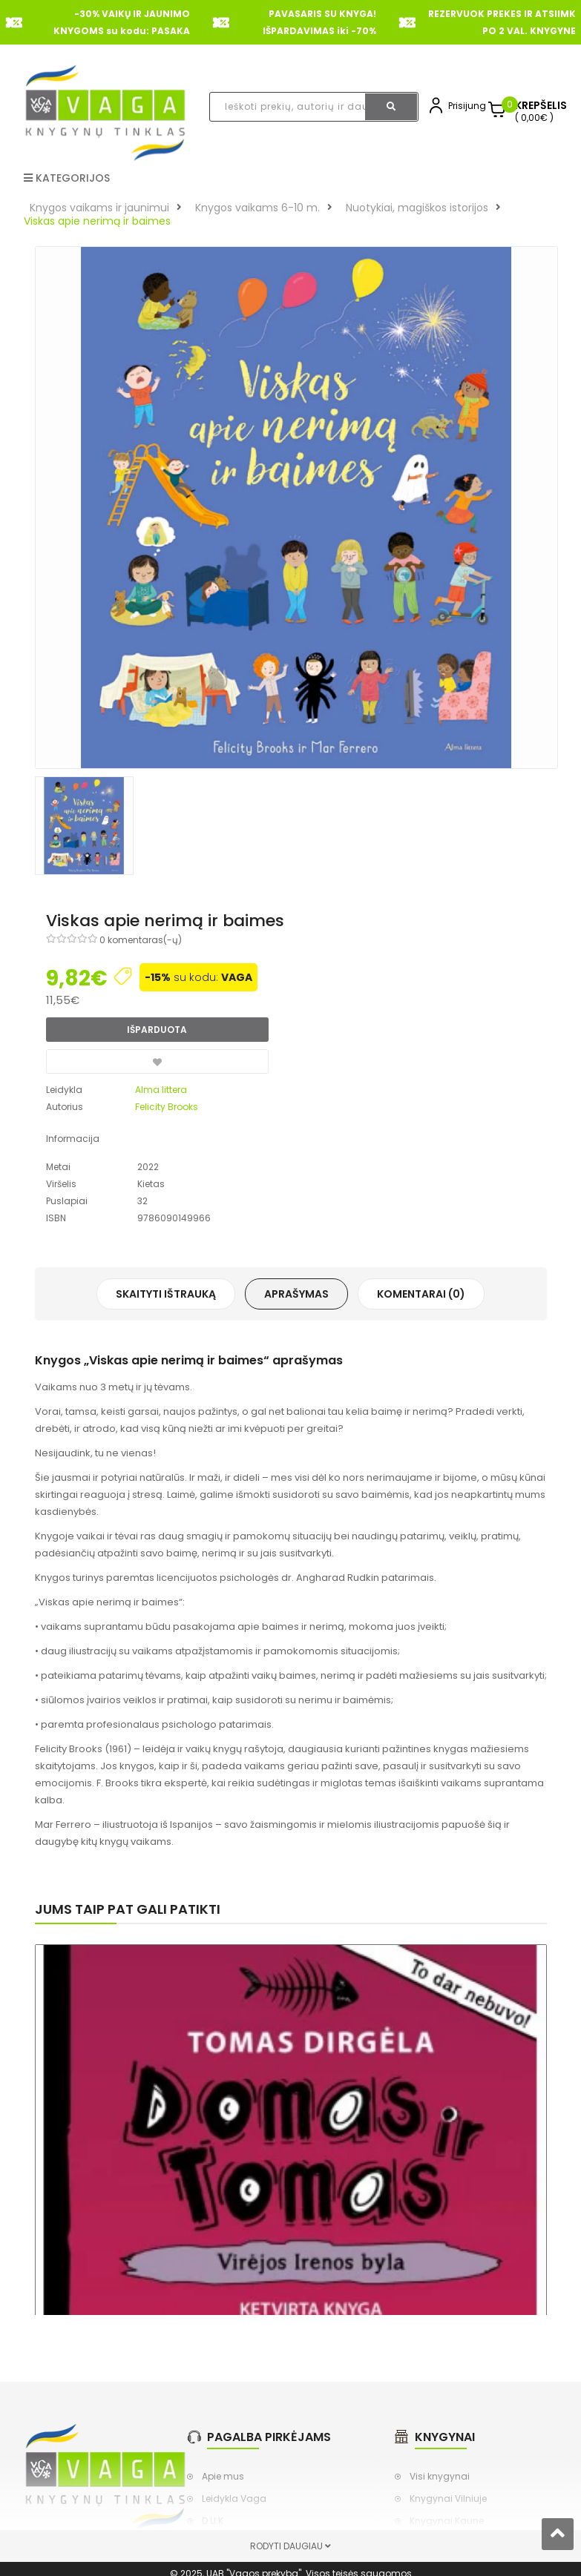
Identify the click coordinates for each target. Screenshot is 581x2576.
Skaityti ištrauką (166, 1294)
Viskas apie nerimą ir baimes (97, 221)
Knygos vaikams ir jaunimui (99, 207)
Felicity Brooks (166, 1106)
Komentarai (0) (421, 1294)
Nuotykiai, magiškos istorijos (417, 207)
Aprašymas (296, 1294)
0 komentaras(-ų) (140, 940)
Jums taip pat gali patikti (127, 1909)
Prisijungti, (470, 105)
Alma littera (161, 1089)
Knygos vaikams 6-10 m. (257, 207)
